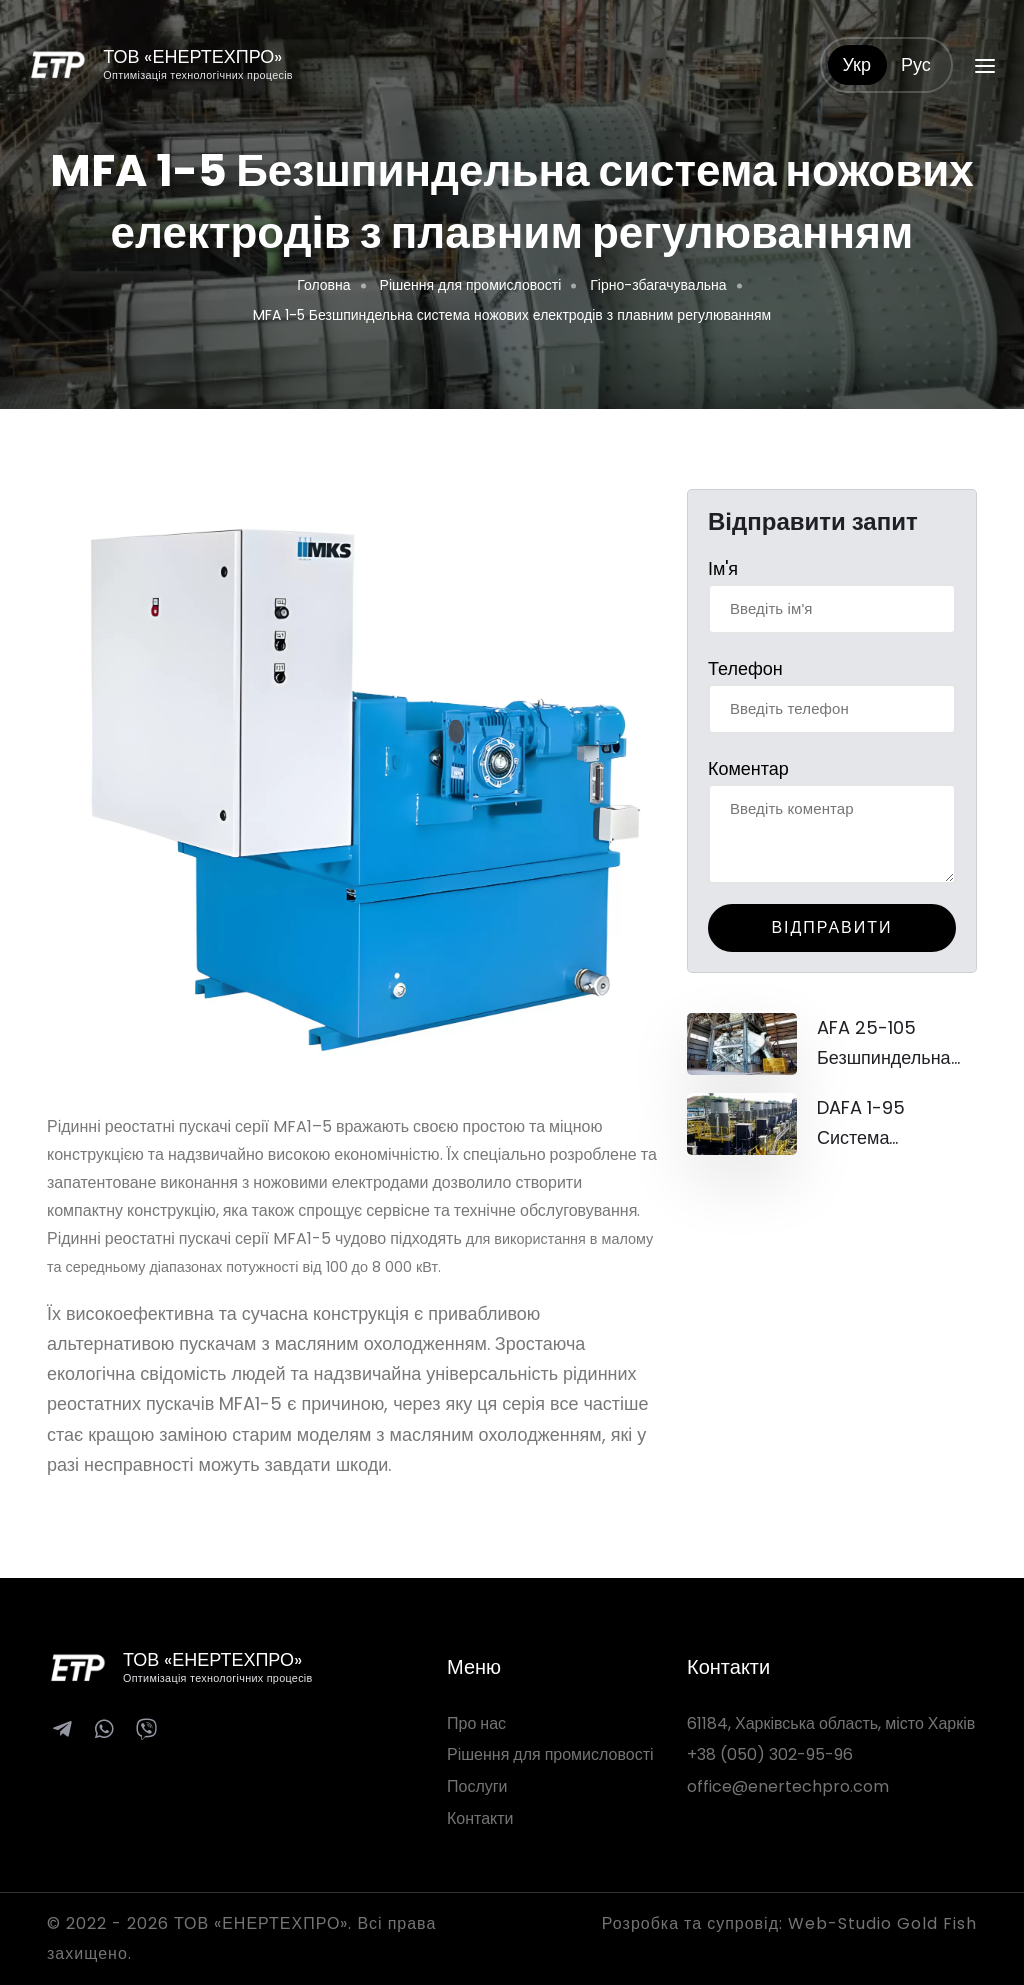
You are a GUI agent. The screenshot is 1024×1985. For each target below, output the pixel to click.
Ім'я (723, 568)
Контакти (480, 1818)
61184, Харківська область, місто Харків (831, 1723)
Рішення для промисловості (471, 285)
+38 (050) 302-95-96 (770, 1754)
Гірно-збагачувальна (658, 285)
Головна (323, 285)
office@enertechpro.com (788, 1786)
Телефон (745, 668)
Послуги (477, 1786)
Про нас (476, 1723)
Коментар (748, 768)
